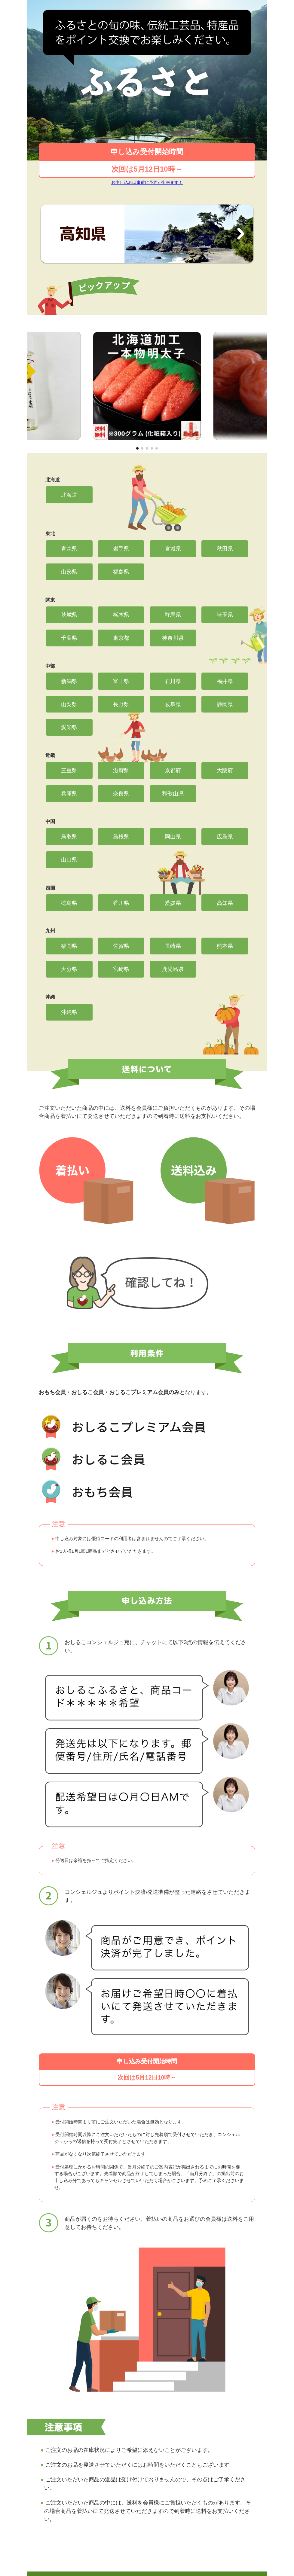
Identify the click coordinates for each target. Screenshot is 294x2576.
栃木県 (121, 615)
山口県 (69, 859)
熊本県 (225, 946)
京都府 (173, 770)
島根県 (121, 836)
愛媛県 (173, 903)
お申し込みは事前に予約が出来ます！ (147, 182)
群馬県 (173, 615)
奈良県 (121, 793)
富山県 (121, 681)
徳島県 (69, 903)
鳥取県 (69, 836)
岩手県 (121, 548)
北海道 (69, 495)
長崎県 (173, 946)
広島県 (225, 836)
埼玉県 (225, 615)
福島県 (121, 572)
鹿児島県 (173, 969)
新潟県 (69, 681)
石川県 (173, 681)
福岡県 (69, 946)
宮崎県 (121, 969)
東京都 (121, 638)
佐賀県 (121, 946)
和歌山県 (173, 793)
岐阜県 (173, 704)
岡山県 (173, 836)
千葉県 (69, 638)
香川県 (121, 903)
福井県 (225, 681)
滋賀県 (121, 770)
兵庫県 (69, 793)
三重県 (69, 770)
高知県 (225, 903)
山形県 (69, 572)
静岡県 (225, 704)
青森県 (69, 548)
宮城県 (173, 548)
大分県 (69, 969)
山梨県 (69, 704)
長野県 (121, 704)
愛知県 (69, 727)
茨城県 (69, 615)
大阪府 (225, 770)
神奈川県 (173, 638)
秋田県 (225, 548)
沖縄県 (69, 1012)
